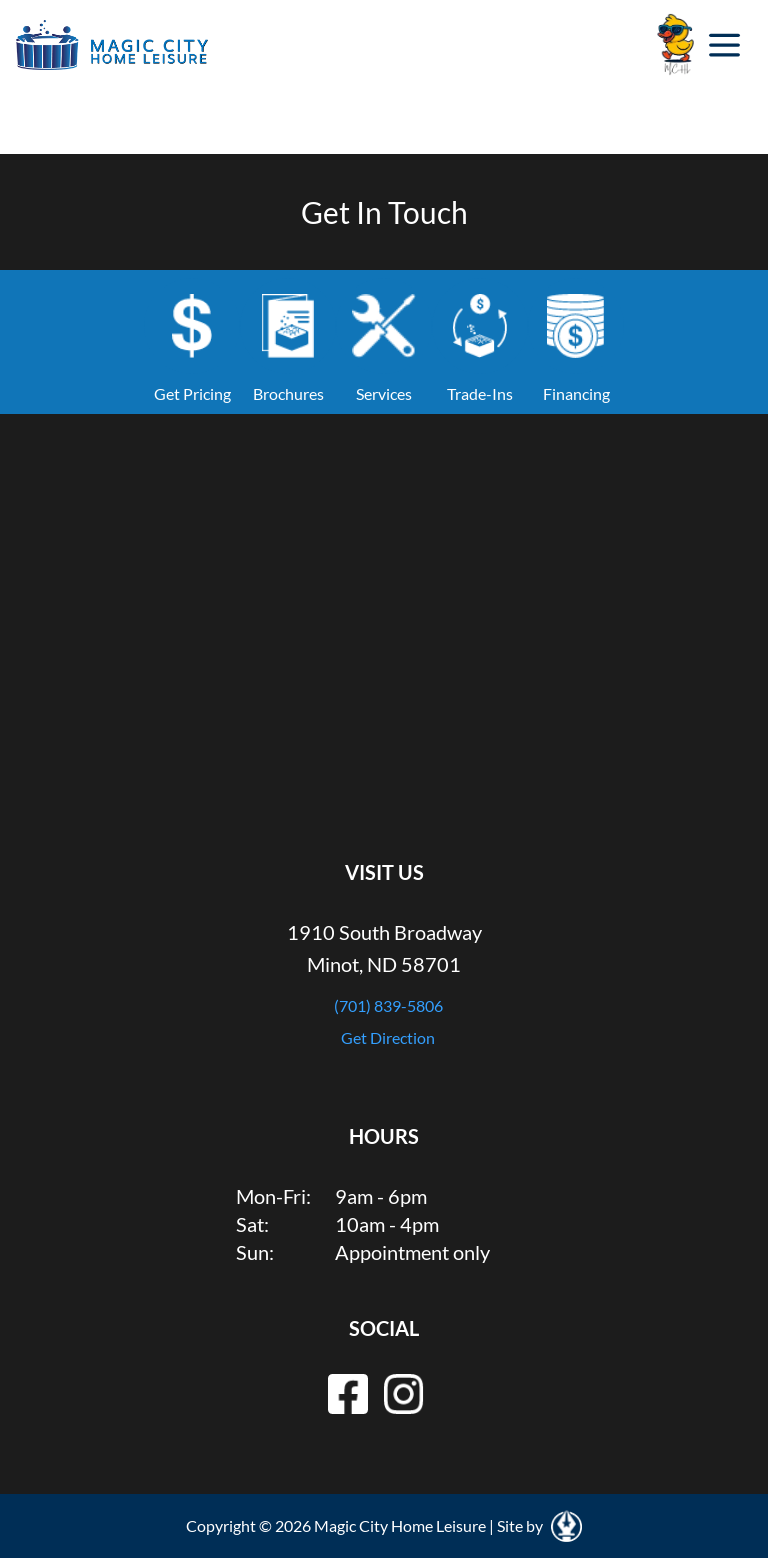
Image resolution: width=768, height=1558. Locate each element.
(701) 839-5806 (388, 1005)
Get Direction (388, 1037)
